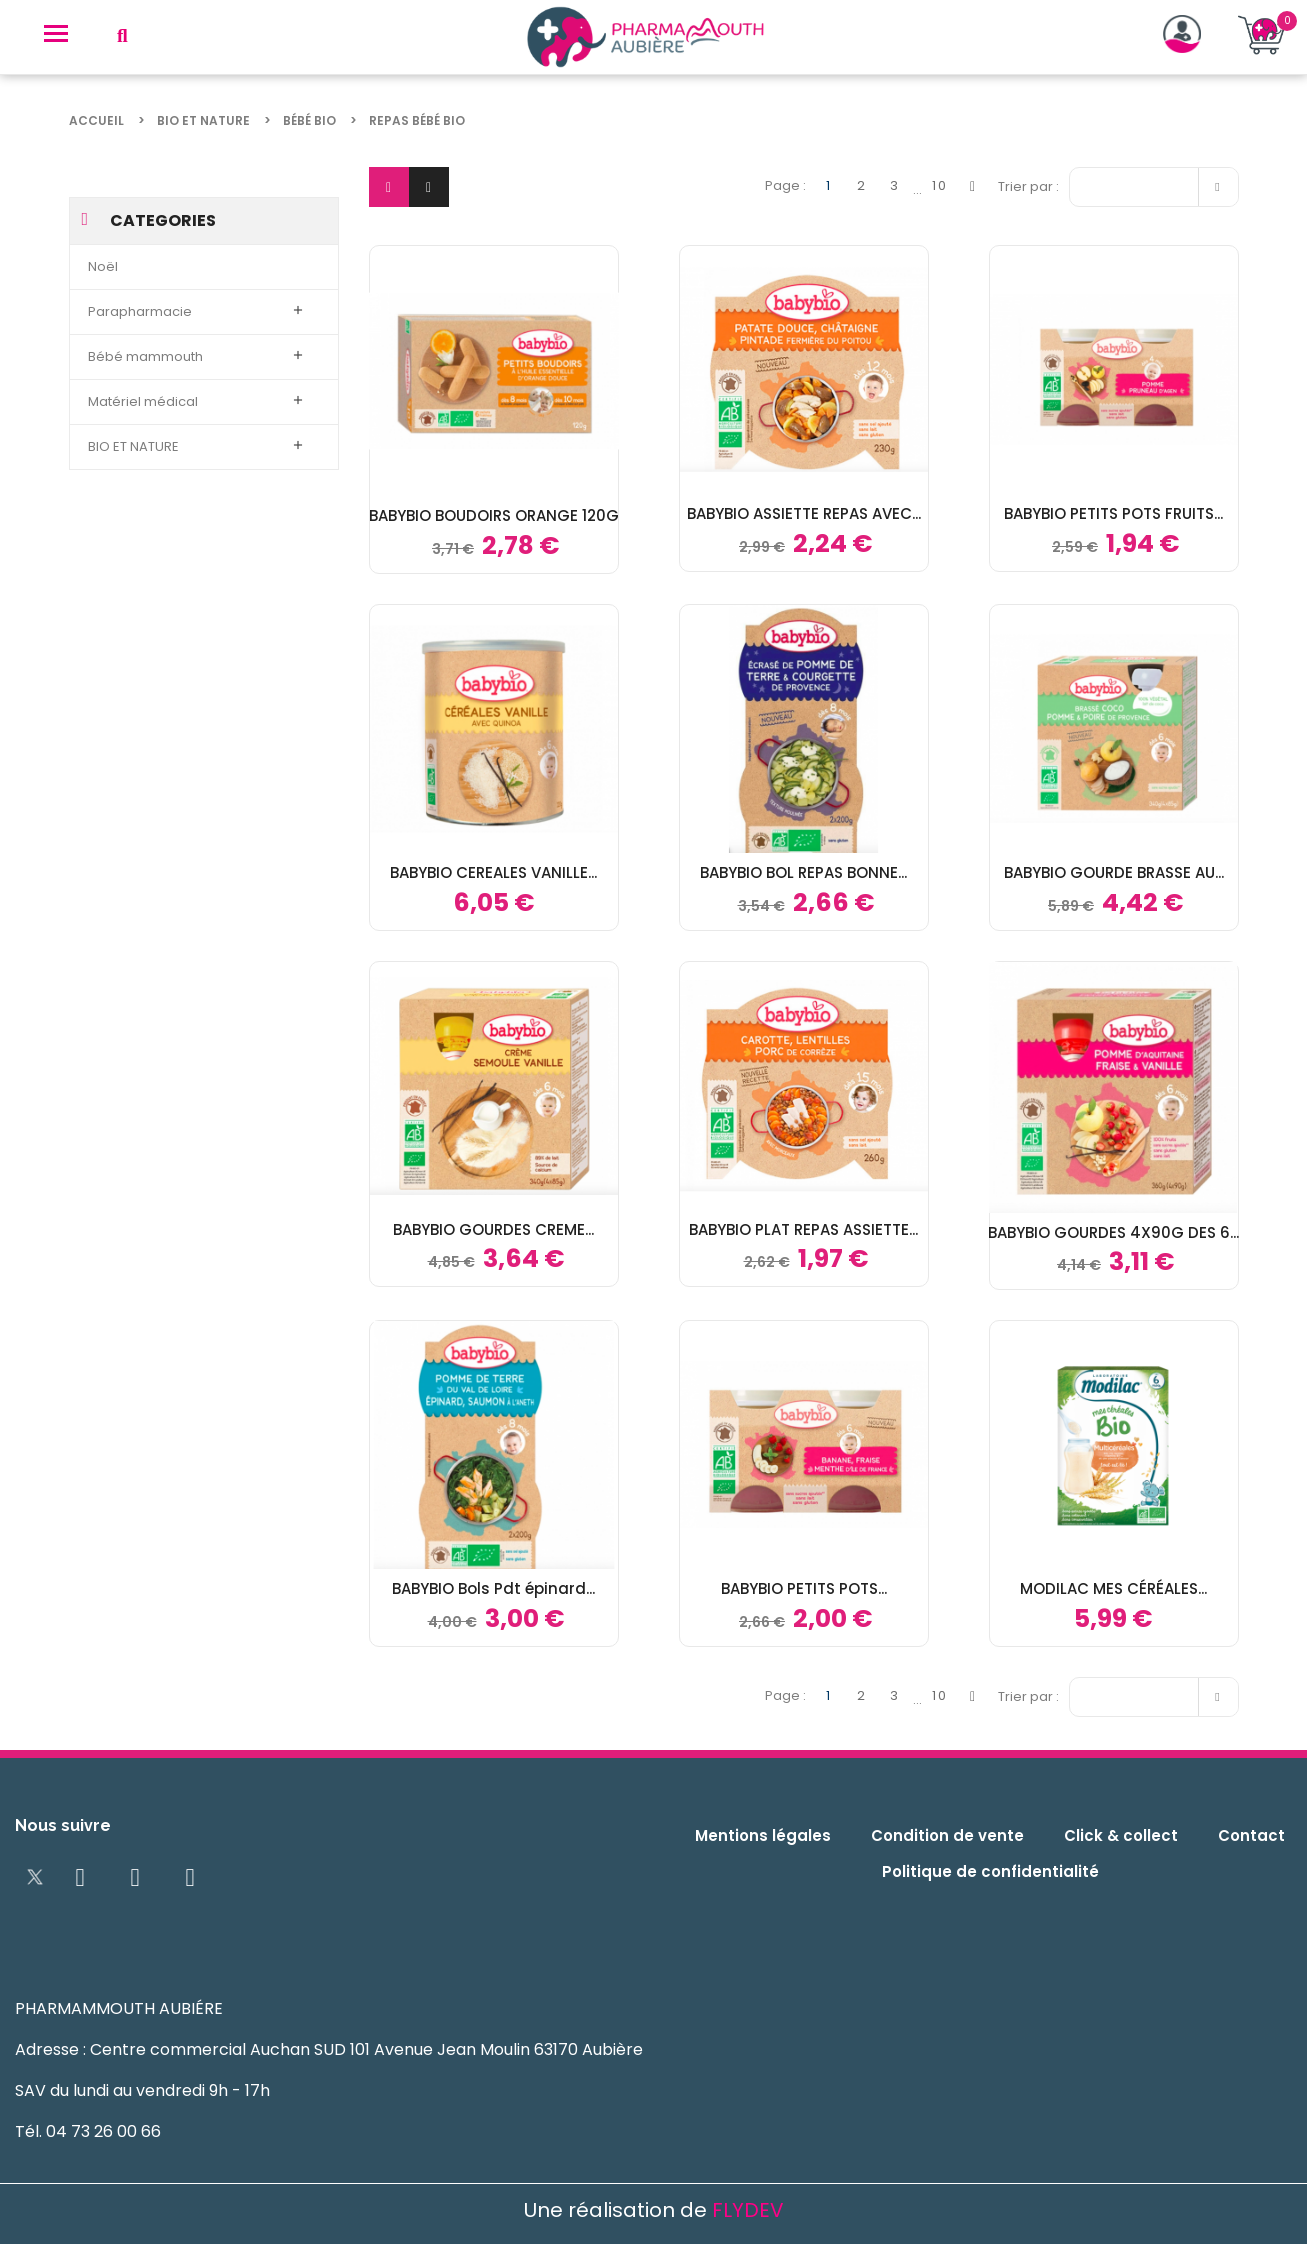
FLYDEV (748, 2210)
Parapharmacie (140, 311)
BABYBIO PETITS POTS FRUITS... (1113, 513)
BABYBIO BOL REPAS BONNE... (803, 872)
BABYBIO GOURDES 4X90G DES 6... (1113, 1232)
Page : (785, 185)
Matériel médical (143, 401)
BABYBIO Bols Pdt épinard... (493, 1588)
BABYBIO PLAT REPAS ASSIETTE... (803, 1229)
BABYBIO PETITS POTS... (804, 1588)
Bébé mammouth (145, 356)
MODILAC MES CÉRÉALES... (1113, 1588)
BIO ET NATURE (133, 446)
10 (940, 185)
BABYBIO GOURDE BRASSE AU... (1114, 872)
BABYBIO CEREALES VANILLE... (493, 872)
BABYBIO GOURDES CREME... (493, 1229)
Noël (103, 266)
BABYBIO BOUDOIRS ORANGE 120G (494, 515)
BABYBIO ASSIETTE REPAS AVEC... (804, 513)
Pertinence (1159, 184)
